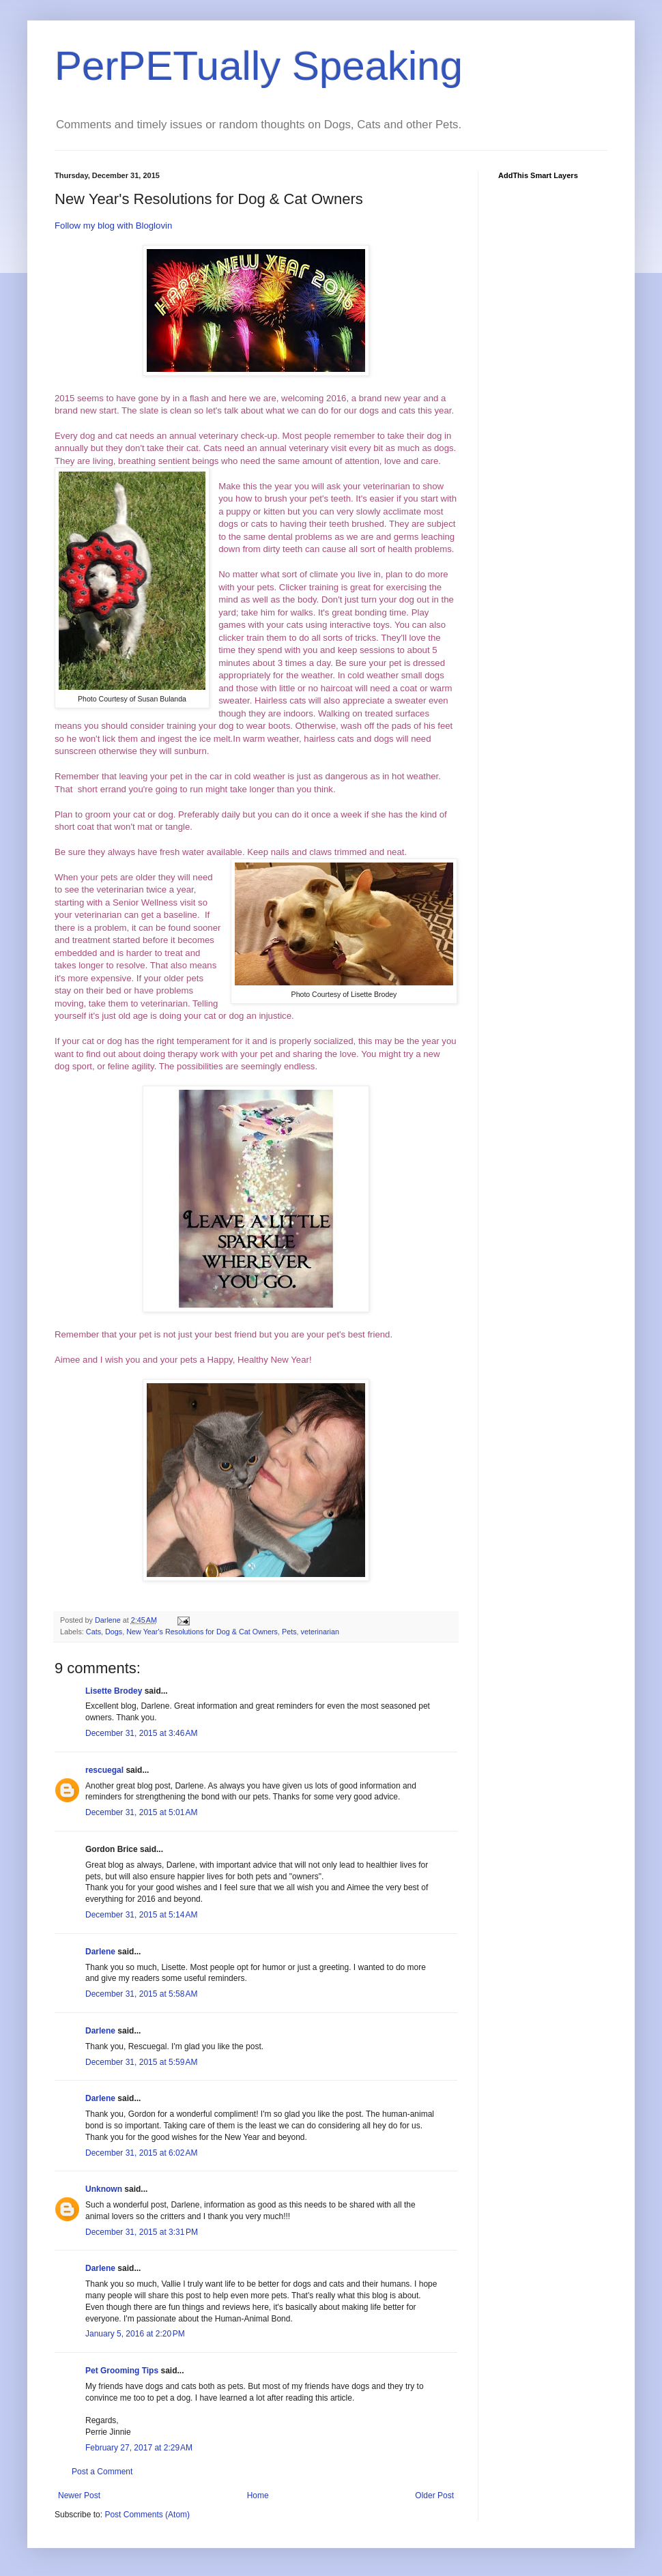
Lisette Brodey (113, 1691)
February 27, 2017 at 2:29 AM (138, 2447)
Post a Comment (102, 2471)
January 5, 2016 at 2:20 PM (135, 2334)
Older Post (434, 2495)
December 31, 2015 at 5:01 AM (141, 1812)
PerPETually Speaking (259, 66)
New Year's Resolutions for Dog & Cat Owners (202, 1631)
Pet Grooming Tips (121, 2370)
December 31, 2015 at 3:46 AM (141, 1733)
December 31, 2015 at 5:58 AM (141, 1994)
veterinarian (320, 1631)
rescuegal (104, 1770)
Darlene (100, 1951)
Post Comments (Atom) (147, 2514)
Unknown (103, 2189)
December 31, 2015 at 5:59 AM (141, 2062)
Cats (93, 1631)
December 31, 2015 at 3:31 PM (141, 2232)
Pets (289, 1631)
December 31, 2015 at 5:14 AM (141, 1915)
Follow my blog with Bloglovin (113, 225)
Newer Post (79, 2495)
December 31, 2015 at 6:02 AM (141, 2153)
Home (258, 2495)
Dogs (113, 1631)
